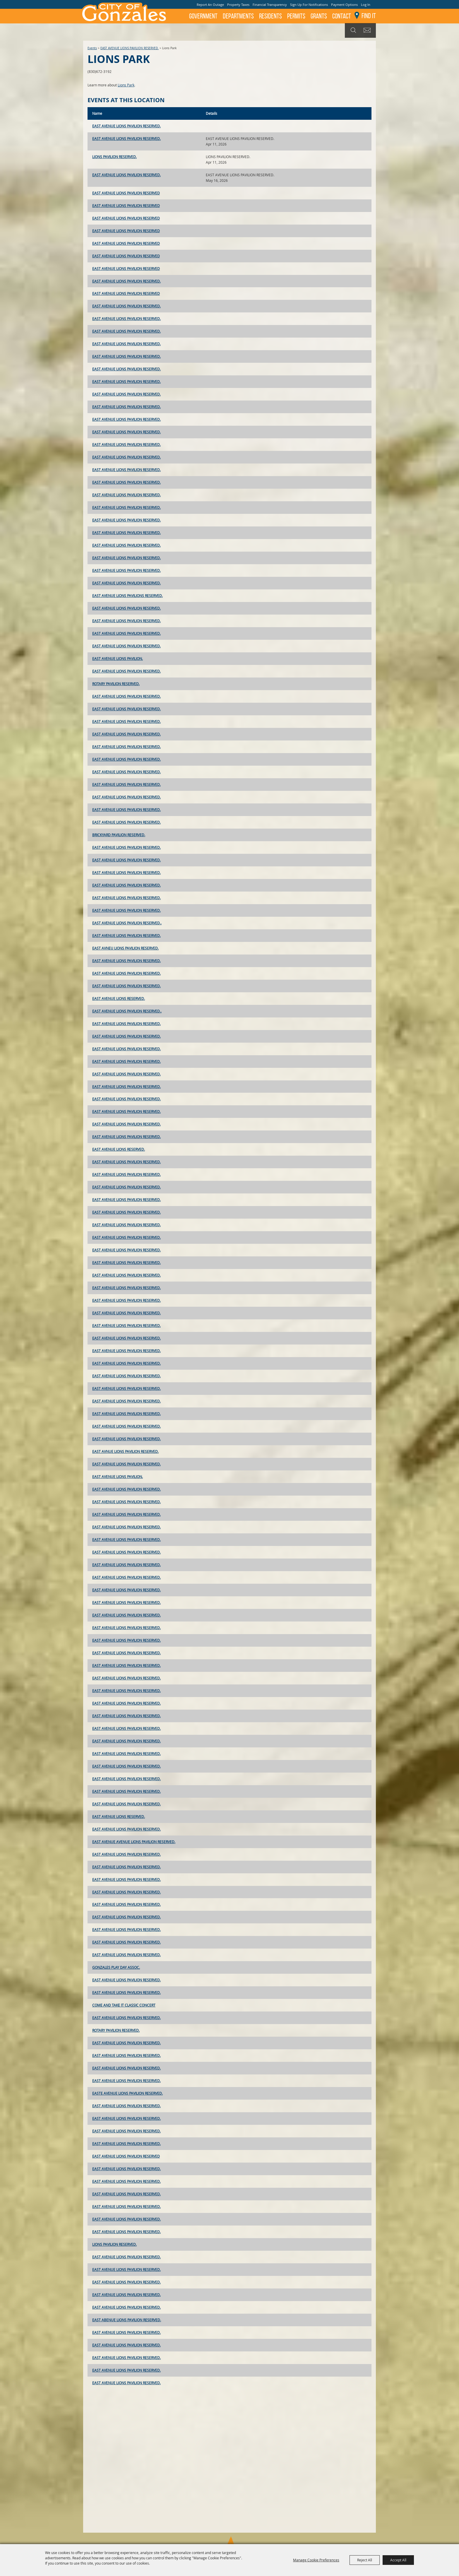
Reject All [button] (364, 2560)
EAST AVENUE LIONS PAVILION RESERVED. (129, 48)
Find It (369, 16)
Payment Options (344, 4)
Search (352, 30)
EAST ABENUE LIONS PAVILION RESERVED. (126, 2319)
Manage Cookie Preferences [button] (316, 2560)
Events (92, 48)
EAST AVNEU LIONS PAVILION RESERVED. (125, 948)
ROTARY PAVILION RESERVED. (116, 683)
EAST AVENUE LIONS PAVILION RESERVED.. (127, 923)
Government (203, 16)
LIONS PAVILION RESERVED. (114, 156)
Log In (365, 4)
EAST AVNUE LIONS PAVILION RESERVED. (125, 1451)
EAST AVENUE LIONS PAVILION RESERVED (126, 193)
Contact (341, 16)
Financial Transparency (270, 4)
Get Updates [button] (368, 30)
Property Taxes (238, 4)
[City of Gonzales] (124, 11)
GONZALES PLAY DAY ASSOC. (116, 1967)
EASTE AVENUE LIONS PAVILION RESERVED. (127, 2093)
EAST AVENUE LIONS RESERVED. (118, 998)
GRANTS (319, 16)
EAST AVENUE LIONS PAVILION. (117, 658)
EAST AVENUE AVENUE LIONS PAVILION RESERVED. (133, 1841)
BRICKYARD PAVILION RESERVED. (118, 834)
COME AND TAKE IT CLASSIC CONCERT (123, 2005)
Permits (296, 16)
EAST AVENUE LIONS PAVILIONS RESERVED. (127, 595)
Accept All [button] (398, 2560)
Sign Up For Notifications (309, 4)
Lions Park (126, 85)
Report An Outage (210, 4)
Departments (238, 16)
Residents (270, 16)
